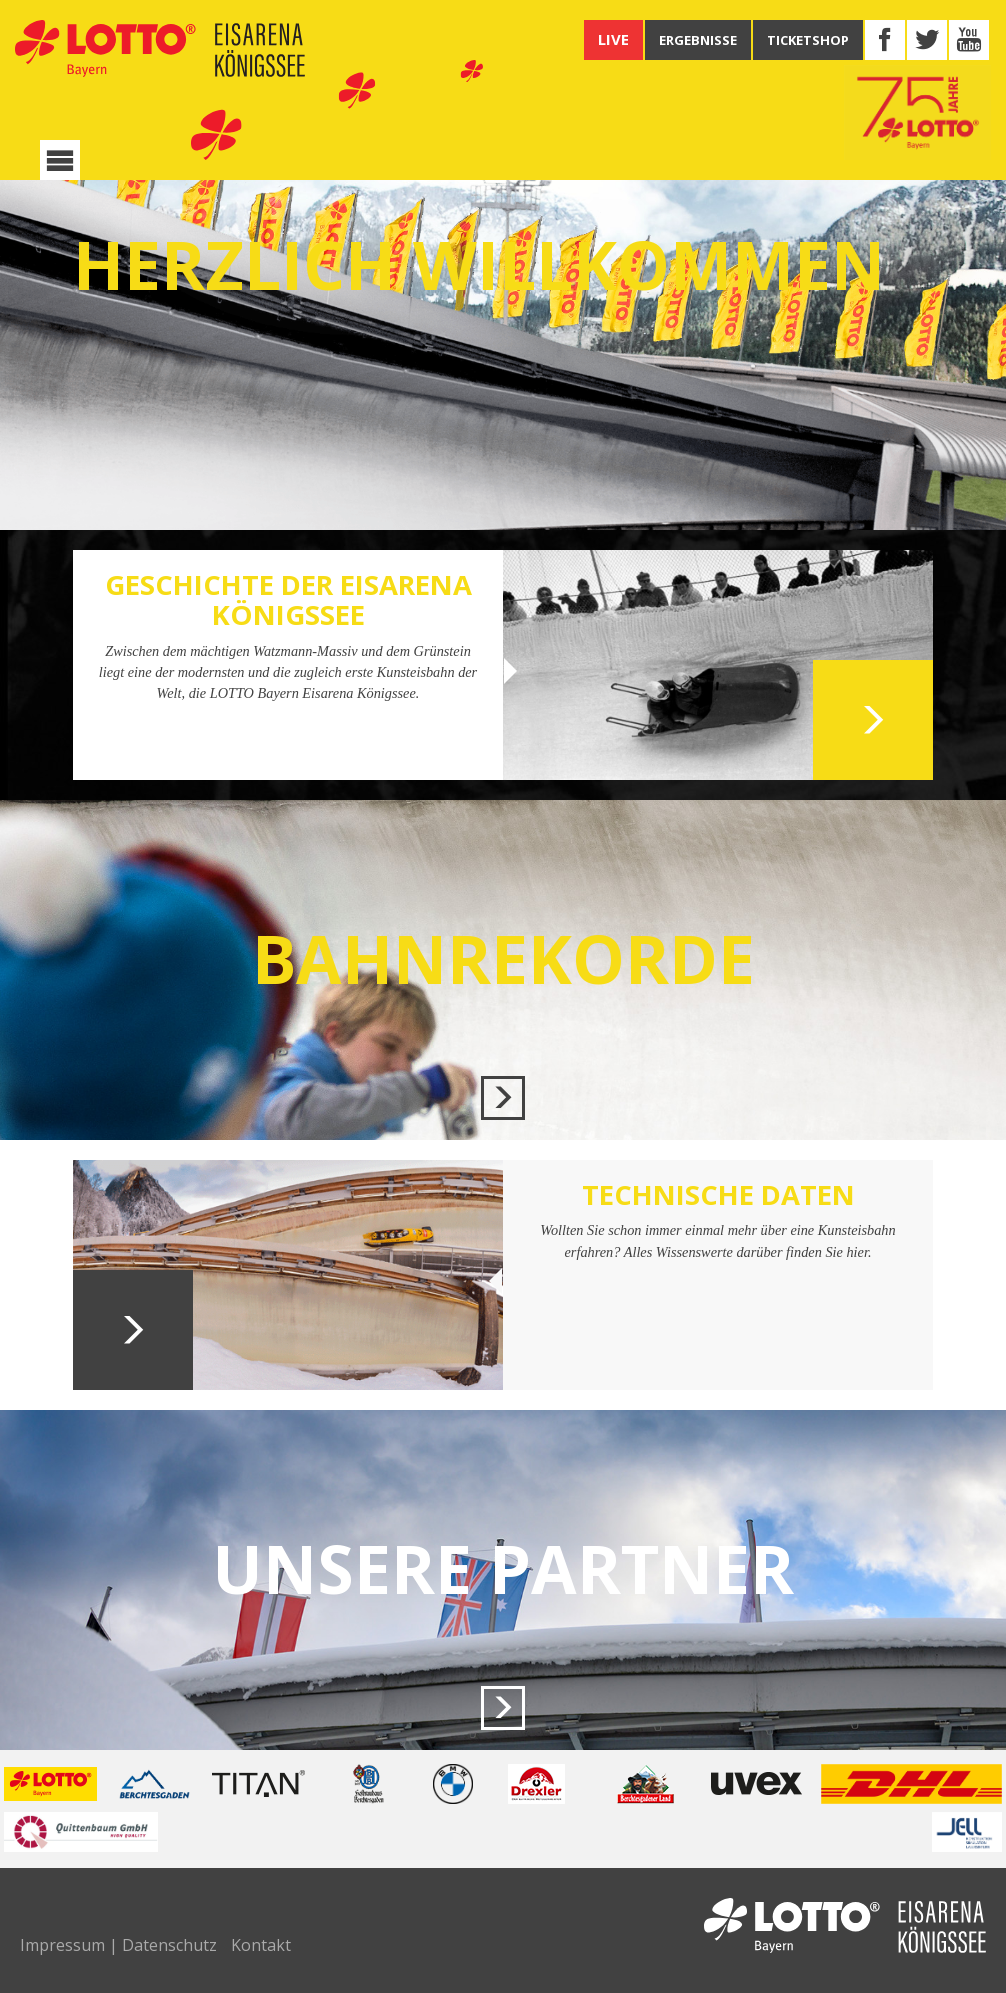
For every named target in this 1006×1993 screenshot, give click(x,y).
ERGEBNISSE (698, 40)
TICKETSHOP (808, 40)
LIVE (613, 39)
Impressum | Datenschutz (118, 1945)
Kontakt (261, 1945)
